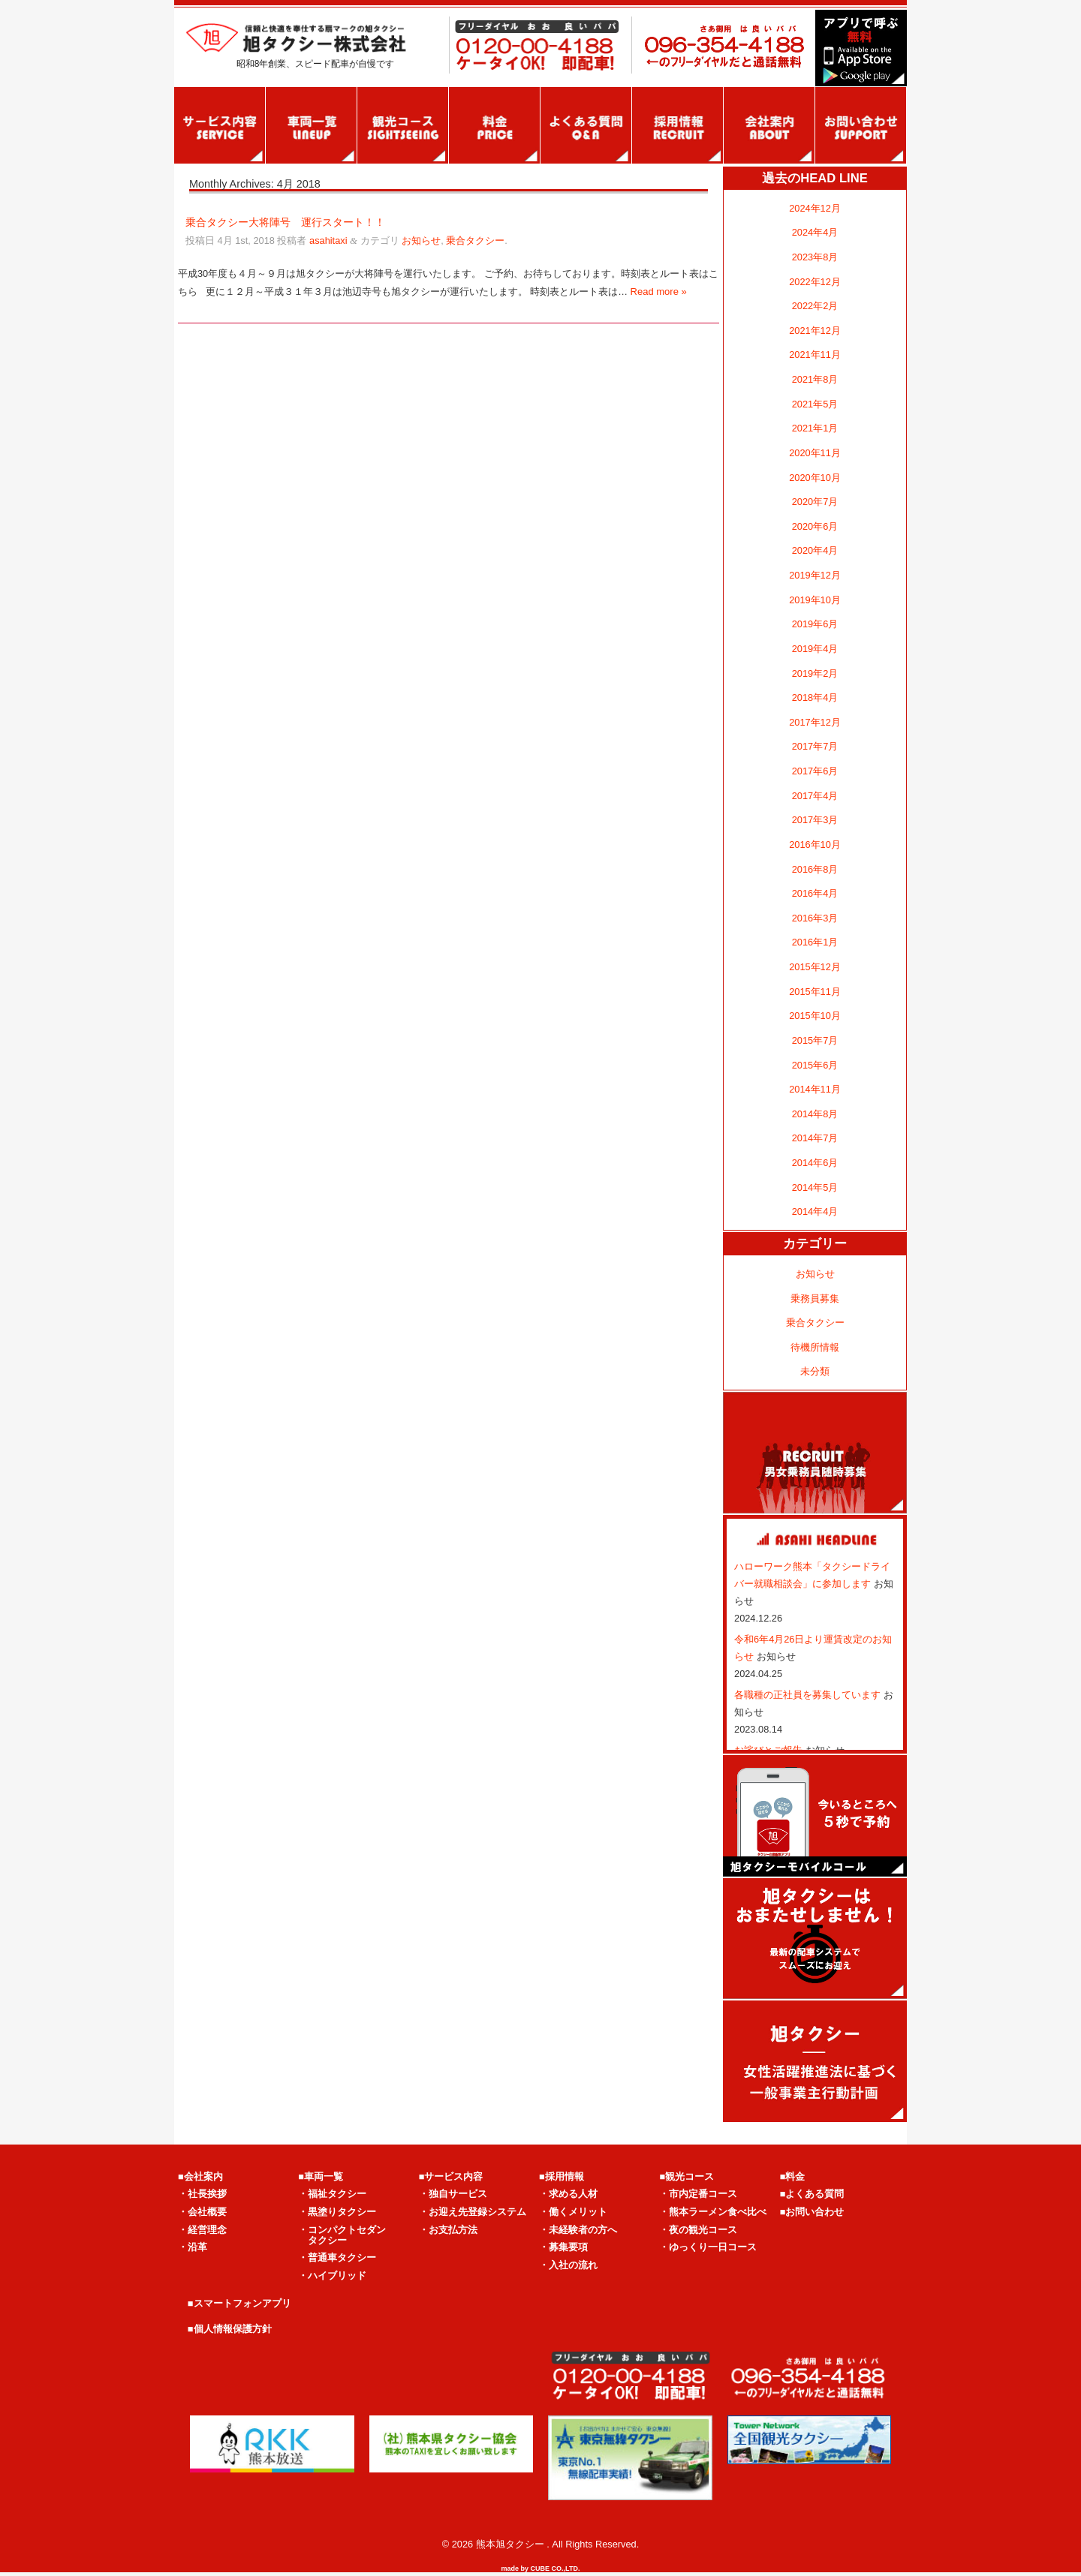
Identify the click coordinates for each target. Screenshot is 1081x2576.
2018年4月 (815, 697)
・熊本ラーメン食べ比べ (712, 2211)
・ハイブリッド (332, 2275)
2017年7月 (815, 746)
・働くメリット (573, 2211)
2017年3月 (815, 819)
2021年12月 (815, 330)
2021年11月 (815, 354)
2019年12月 (815, 575)
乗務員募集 (814, 1298)
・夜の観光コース (698, 2229)
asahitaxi (328, 240)
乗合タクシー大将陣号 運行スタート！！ (285, 222)
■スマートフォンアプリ (239, 2303)
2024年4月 (815, 232)
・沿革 (192, 2247)
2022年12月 (815, 281)
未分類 (815, 1371)
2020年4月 (815, 550)
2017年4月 (815, 795)
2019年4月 (815, 648)
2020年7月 (815, 501)
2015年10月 (815, 1015)
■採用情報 (561, 2176)
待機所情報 (814, 1347)
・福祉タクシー (332, 2193)
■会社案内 (200, 2176)
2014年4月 (815, 1211)
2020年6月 (815, 526)
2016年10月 (815, 844)
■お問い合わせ (812, 2211)
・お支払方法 (448, 2229)
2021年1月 (815, 428)
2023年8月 (815, 257)
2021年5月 (815, 404)
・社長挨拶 (202, 2193)
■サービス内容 (451, 2176)
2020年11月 (815, 452)
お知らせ (421, 240)
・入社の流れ (568, 2265)
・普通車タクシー (337, 2257)
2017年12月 (815, 722)
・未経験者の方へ (578, 2229)
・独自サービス (453, 2193)
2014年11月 (815, 1089)
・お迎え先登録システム (472, 2211)
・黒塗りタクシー (337, 2211)
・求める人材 (568, 2193)
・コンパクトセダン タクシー (342, 2235)
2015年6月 (815, 1065)
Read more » (659, 291)
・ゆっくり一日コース (708, 2247)
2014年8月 (815, 1114)
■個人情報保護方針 (230, 2328)
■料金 (792, 2176)
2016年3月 (815, 918)
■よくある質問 (812, 2193)
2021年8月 (815, 379)
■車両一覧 (320, 2176)
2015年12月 (815, 966)
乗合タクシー (475, 240)
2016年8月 (815, 869)
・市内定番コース (698, 2193)
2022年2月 (815, 305)
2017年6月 (815, 771)
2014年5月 (815, 1187)
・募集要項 (563, 2247)
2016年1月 (815, 942)
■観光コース (686, 2176)
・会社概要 (202, 2211)
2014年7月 (815, 1138)
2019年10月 (815, 600)
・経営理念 (202, 2229)
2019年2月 (815, 673)
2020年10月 (815, 477)
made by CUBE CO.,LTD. (540, 2568)
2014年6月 (815, 1162)
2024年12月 (815, 208)
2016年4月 (815, 893)
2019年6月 (815, 624)
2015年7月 (815, 1040)
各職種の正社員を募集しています (809, 1694)
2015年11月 (815, 991)
